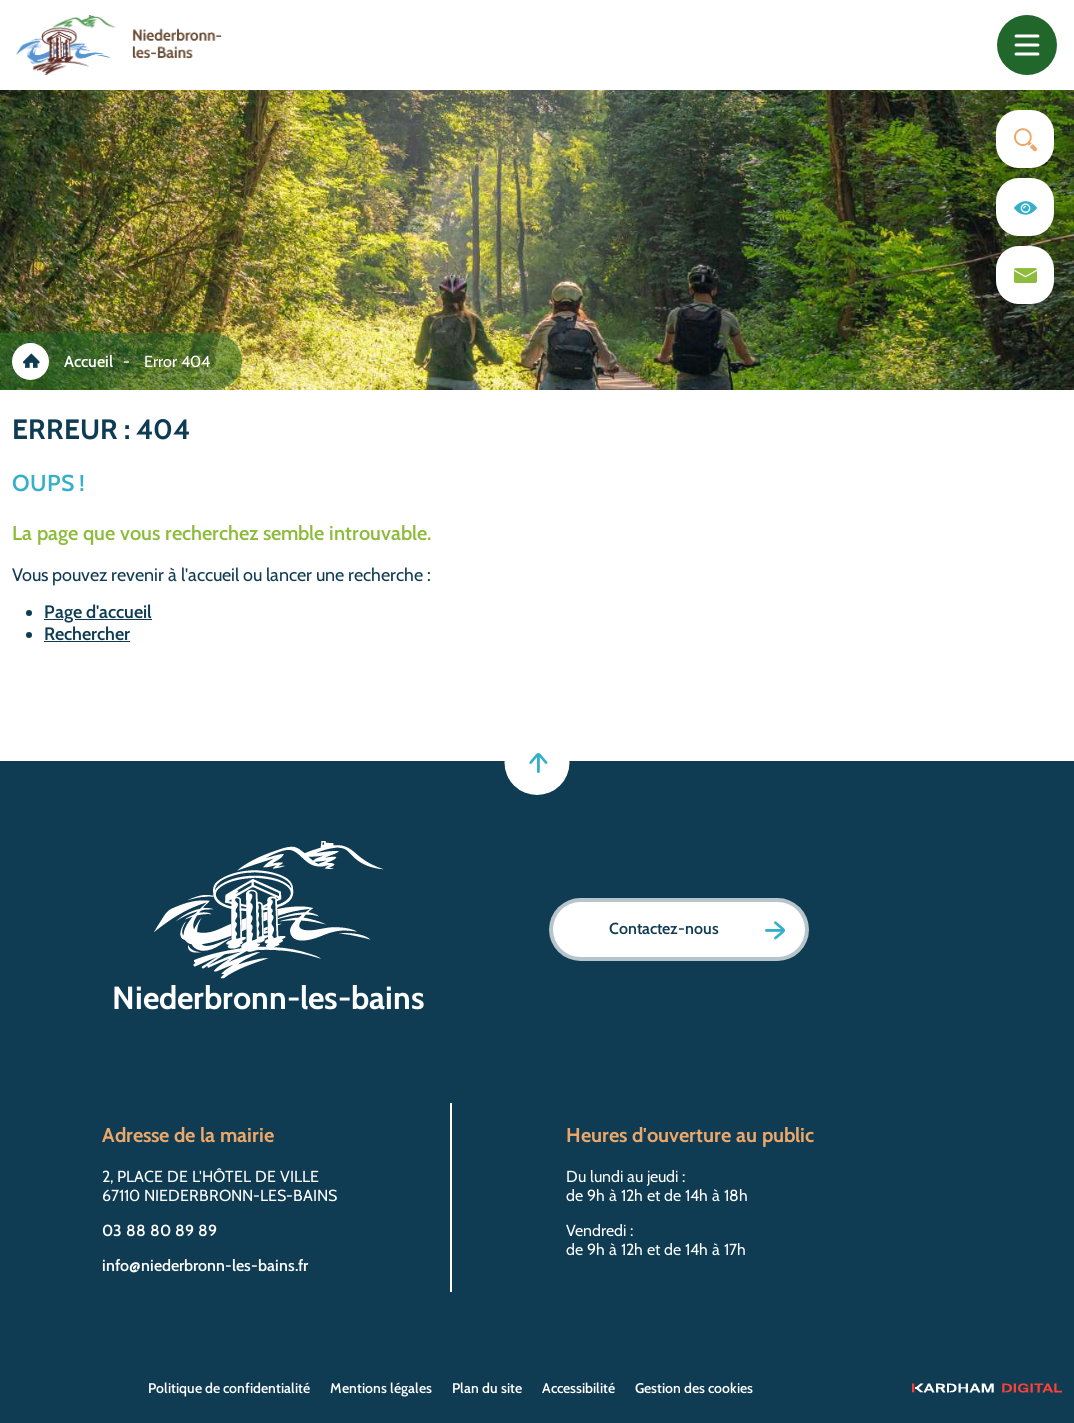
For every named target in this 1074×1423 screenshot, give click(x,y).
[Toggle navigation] (1027, 45)
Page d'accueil (98, 612)
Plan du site (487, 1388)
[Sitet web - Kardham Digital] (987, 1388)
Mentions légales (381, 1388)
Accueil (88, 361)
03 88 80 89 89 (159, 1230)
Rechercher (87, 634)
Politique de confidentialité (229, 1388)
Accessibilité (578, 1388)
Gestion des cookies (694, 1388)
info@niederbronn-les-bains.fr (205, 1265)
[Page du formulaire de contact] (1025, 275)
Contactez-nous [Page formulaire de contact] (697, 929)
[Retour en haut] (537, 762)
